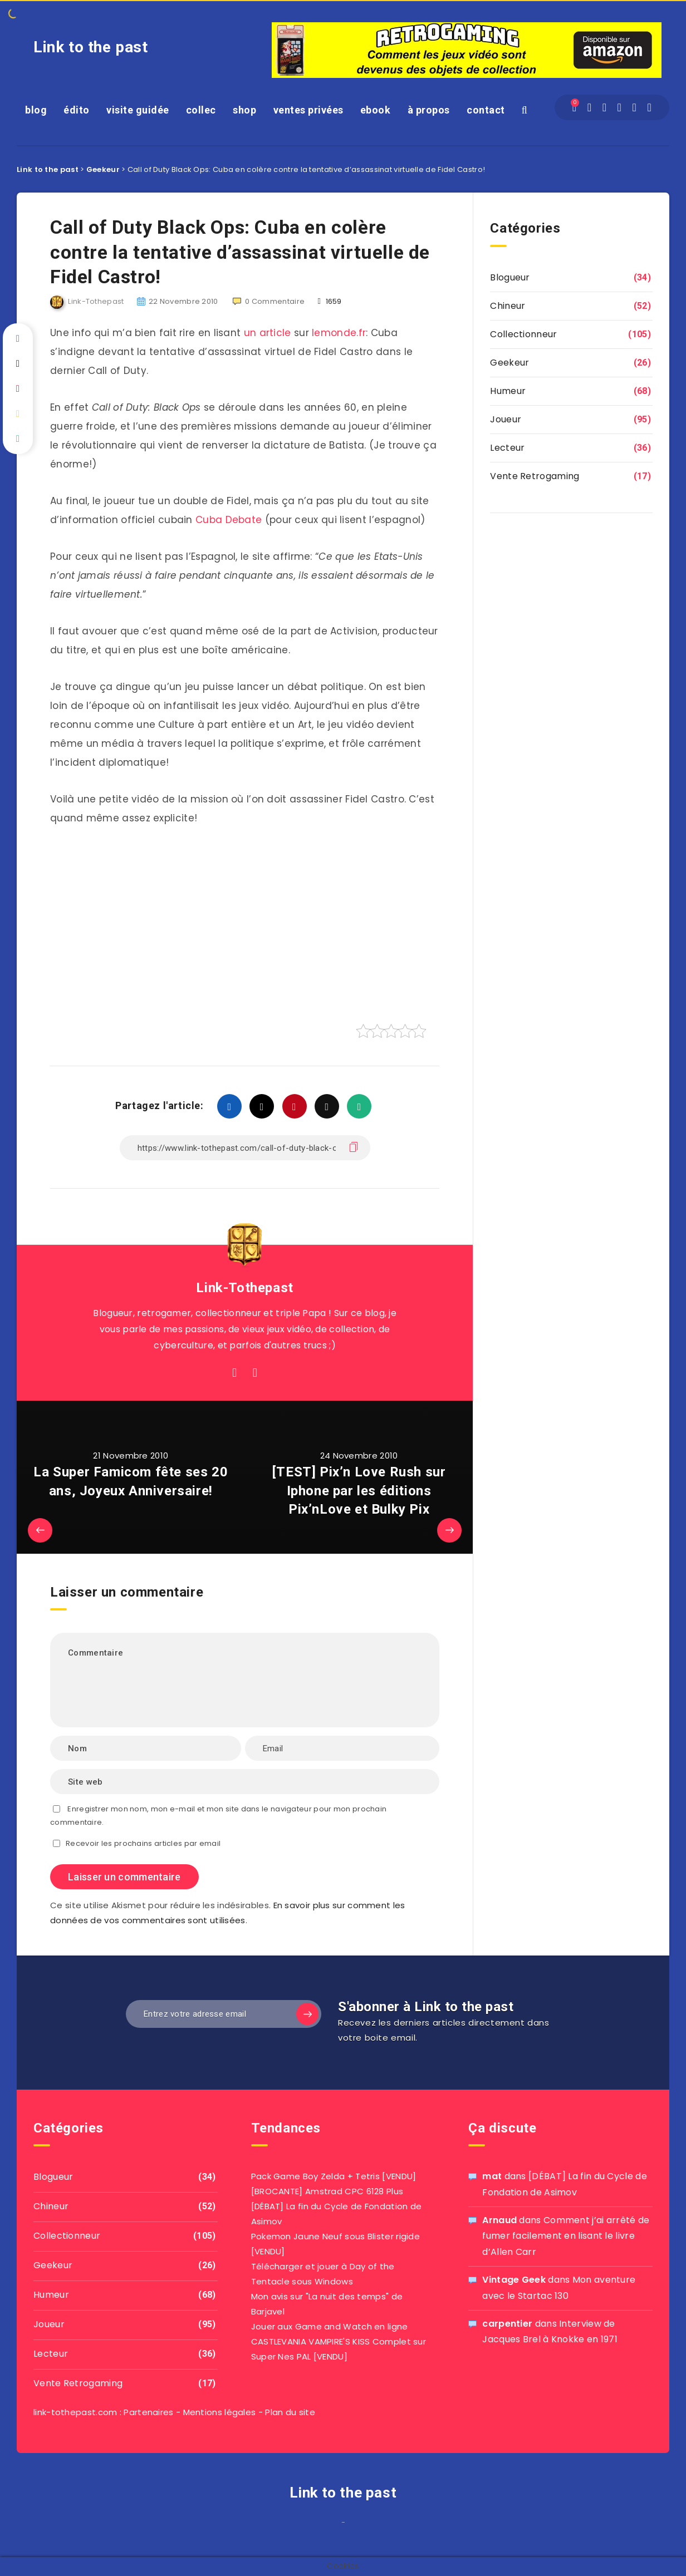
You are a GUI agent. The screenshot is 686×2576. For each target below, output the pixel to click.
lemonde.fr (339, 332)
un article (267, 332)
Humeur (508, 391)
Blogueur (510, 277)
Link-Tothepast (244, 1288)
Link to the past (90, 47)
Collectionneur (523, 334)
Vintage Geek (514, 2279)
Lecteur (507, 447)
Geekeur (509, 362)
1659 (330, 301)
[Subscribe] (307, 2014)
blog (36, 110)
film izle (339, 2525)
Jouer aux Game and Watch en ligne (329, 2326)
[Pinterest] (634, 107)
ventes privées (308, 110)
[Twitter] (604, 107)
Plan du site (290, 2412)
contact (486, 110)
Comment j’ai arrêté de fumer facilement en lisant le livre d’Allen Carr (565, 2236)
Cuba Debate (228, 519)
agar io (347, 2525)
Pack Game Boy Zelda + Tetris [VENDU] (333, 2176)
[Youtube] (649, 107)
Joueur (505, 419)
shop (244, 110)
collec (201, 110)
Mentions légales (219, 2412)
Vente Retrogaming (534, 476)
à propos (429, 110)
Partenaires (148, 2412)
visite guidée (137, 110)
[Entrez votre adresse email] (223, 2014)
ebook (375, 110)
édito (76, 110)
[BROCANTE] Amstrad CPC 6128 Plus (327, 2191)
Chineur (507, 305)
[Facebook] (589, 107)
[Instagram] (620, 107)
